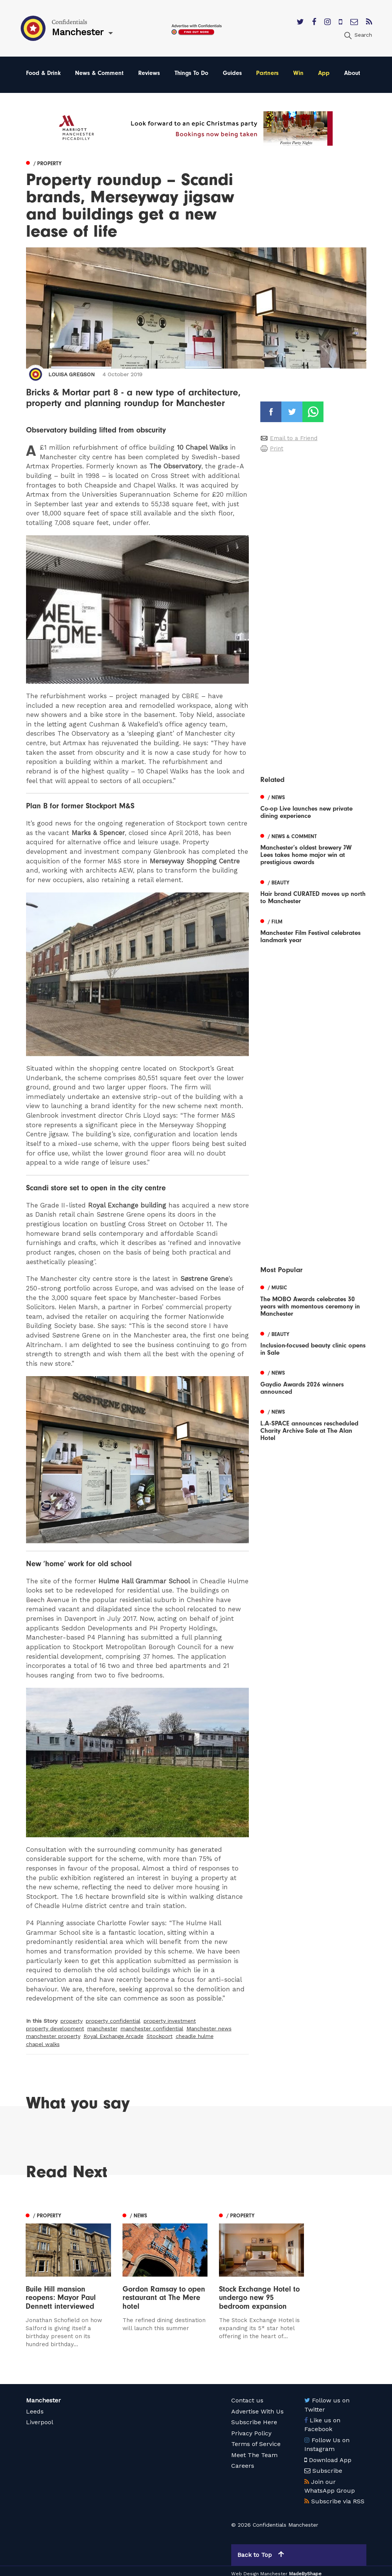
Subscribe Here (254, 2417)
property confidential (113, 2021)
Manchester (43, 2395)
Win (298, 73)
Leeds (35, 2406)
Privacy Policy (251, 2428)
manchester (102, 2028)
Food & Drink (43, 73)
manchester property (53, 2036)
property (71, 2021)
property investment (170, 2021)
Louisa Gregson (71, 374)
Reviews (149, 73)
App (324, 73)
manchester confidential (152, 2028)
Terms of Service (256, 2439)
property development (55, 2028)
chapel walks (43, 2044)
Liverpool (39, 2417)
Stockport (160, 2036)
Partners (267, 73)
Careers (242, 2460)
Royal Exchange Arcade (113, 2036)
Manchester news (209, 2028)
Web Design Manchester (259, 2568)
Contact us (247, 2395)
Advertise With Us (257, 2406)
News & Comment (99, 73)
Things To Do (191, 73)
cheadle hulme (195, 2036)
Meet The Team (254, 2450)
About (352, 73)
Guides (232, 73)
